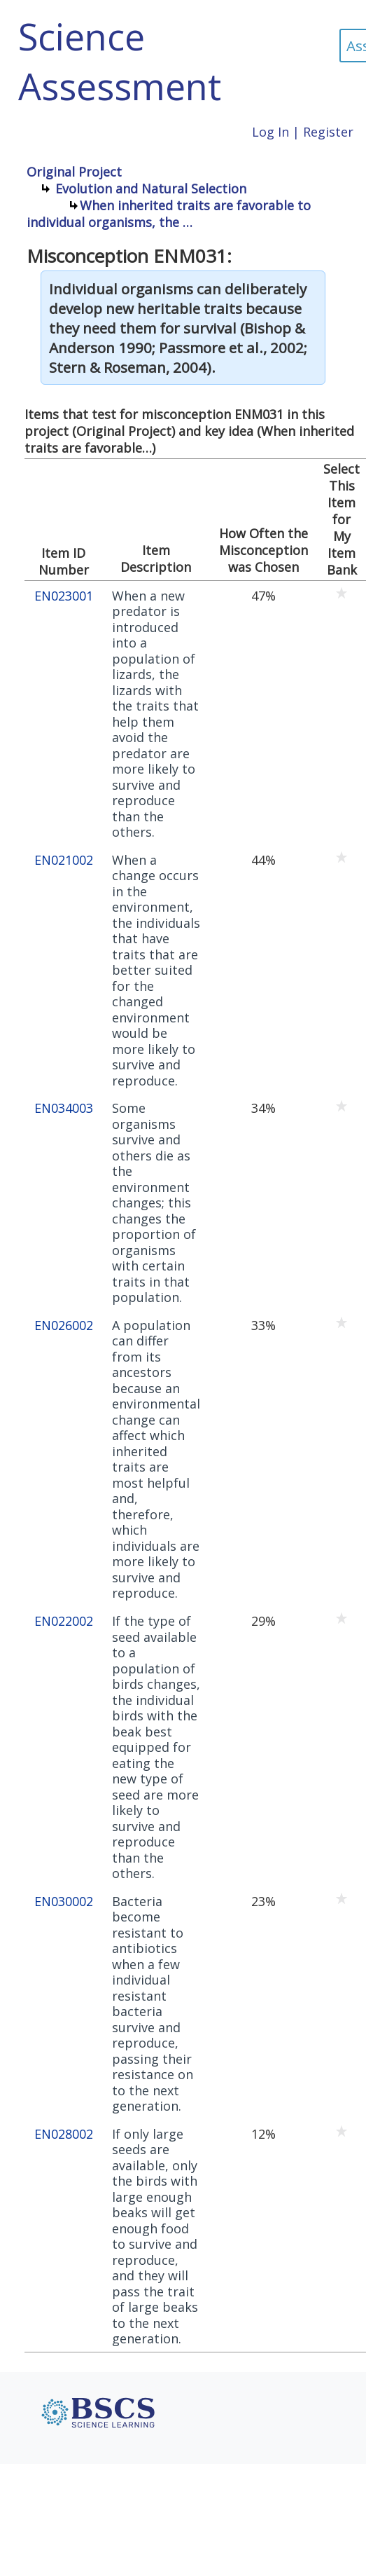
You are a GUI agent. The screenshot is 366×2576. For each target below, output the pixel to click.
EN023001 (63, 596)
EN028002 (63, 2134)
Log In (270, 131)
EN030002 (63, 1901)
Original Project (74, 171)
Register (328, 131)
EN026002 (63, 1325)
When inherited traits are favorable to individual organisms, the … (169, 214)
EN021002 (63, 860)
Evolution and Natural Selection (150, 188)
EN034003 (63, 1108)
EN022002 (63, 1621)
